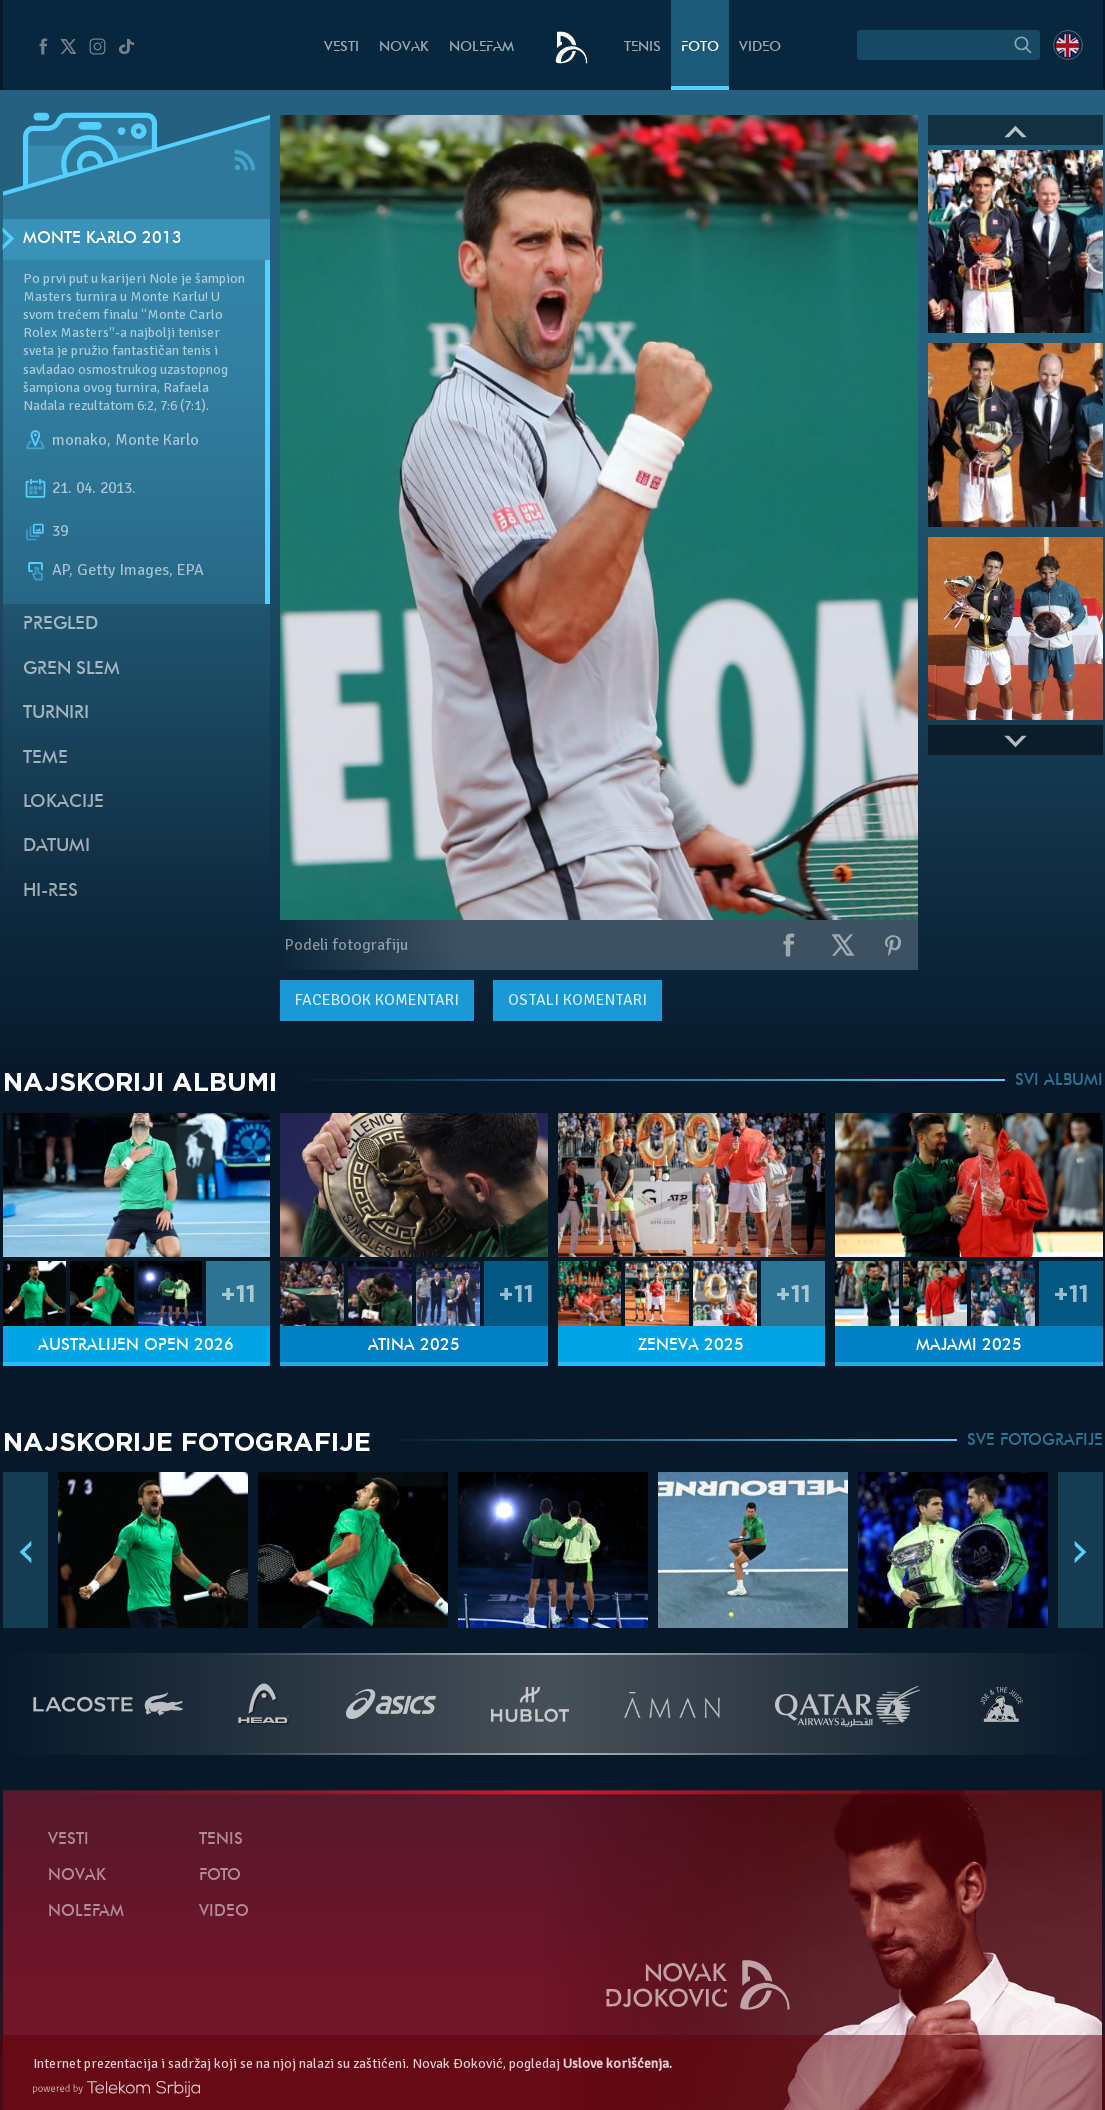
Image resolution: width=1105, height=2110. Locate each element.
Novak (404, 47)
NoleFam (481, 47)
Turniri (56, 713)
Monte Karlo (157, 440)
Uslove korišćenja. (617, 2063)
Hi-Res (50, 891)
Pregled (60, 624)
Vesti (341, 47)
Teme (45, 758)
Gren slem (71, 669)
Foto (700, 47)
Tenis (642, 47)
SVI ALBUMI (1059, 1081)
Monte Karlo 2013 (102, 239)
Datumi (56, 846)
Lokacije (63, 802)
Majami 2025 (969, 1346)
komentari (377, 1000)
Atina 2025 (414, 1346)
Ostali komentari (577, 1000)
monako (79, 440)
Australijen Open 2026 (136, 1346)
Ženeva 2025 (691, 1346)
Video (760, 47)
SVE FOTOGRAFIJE (1035, 1441)
